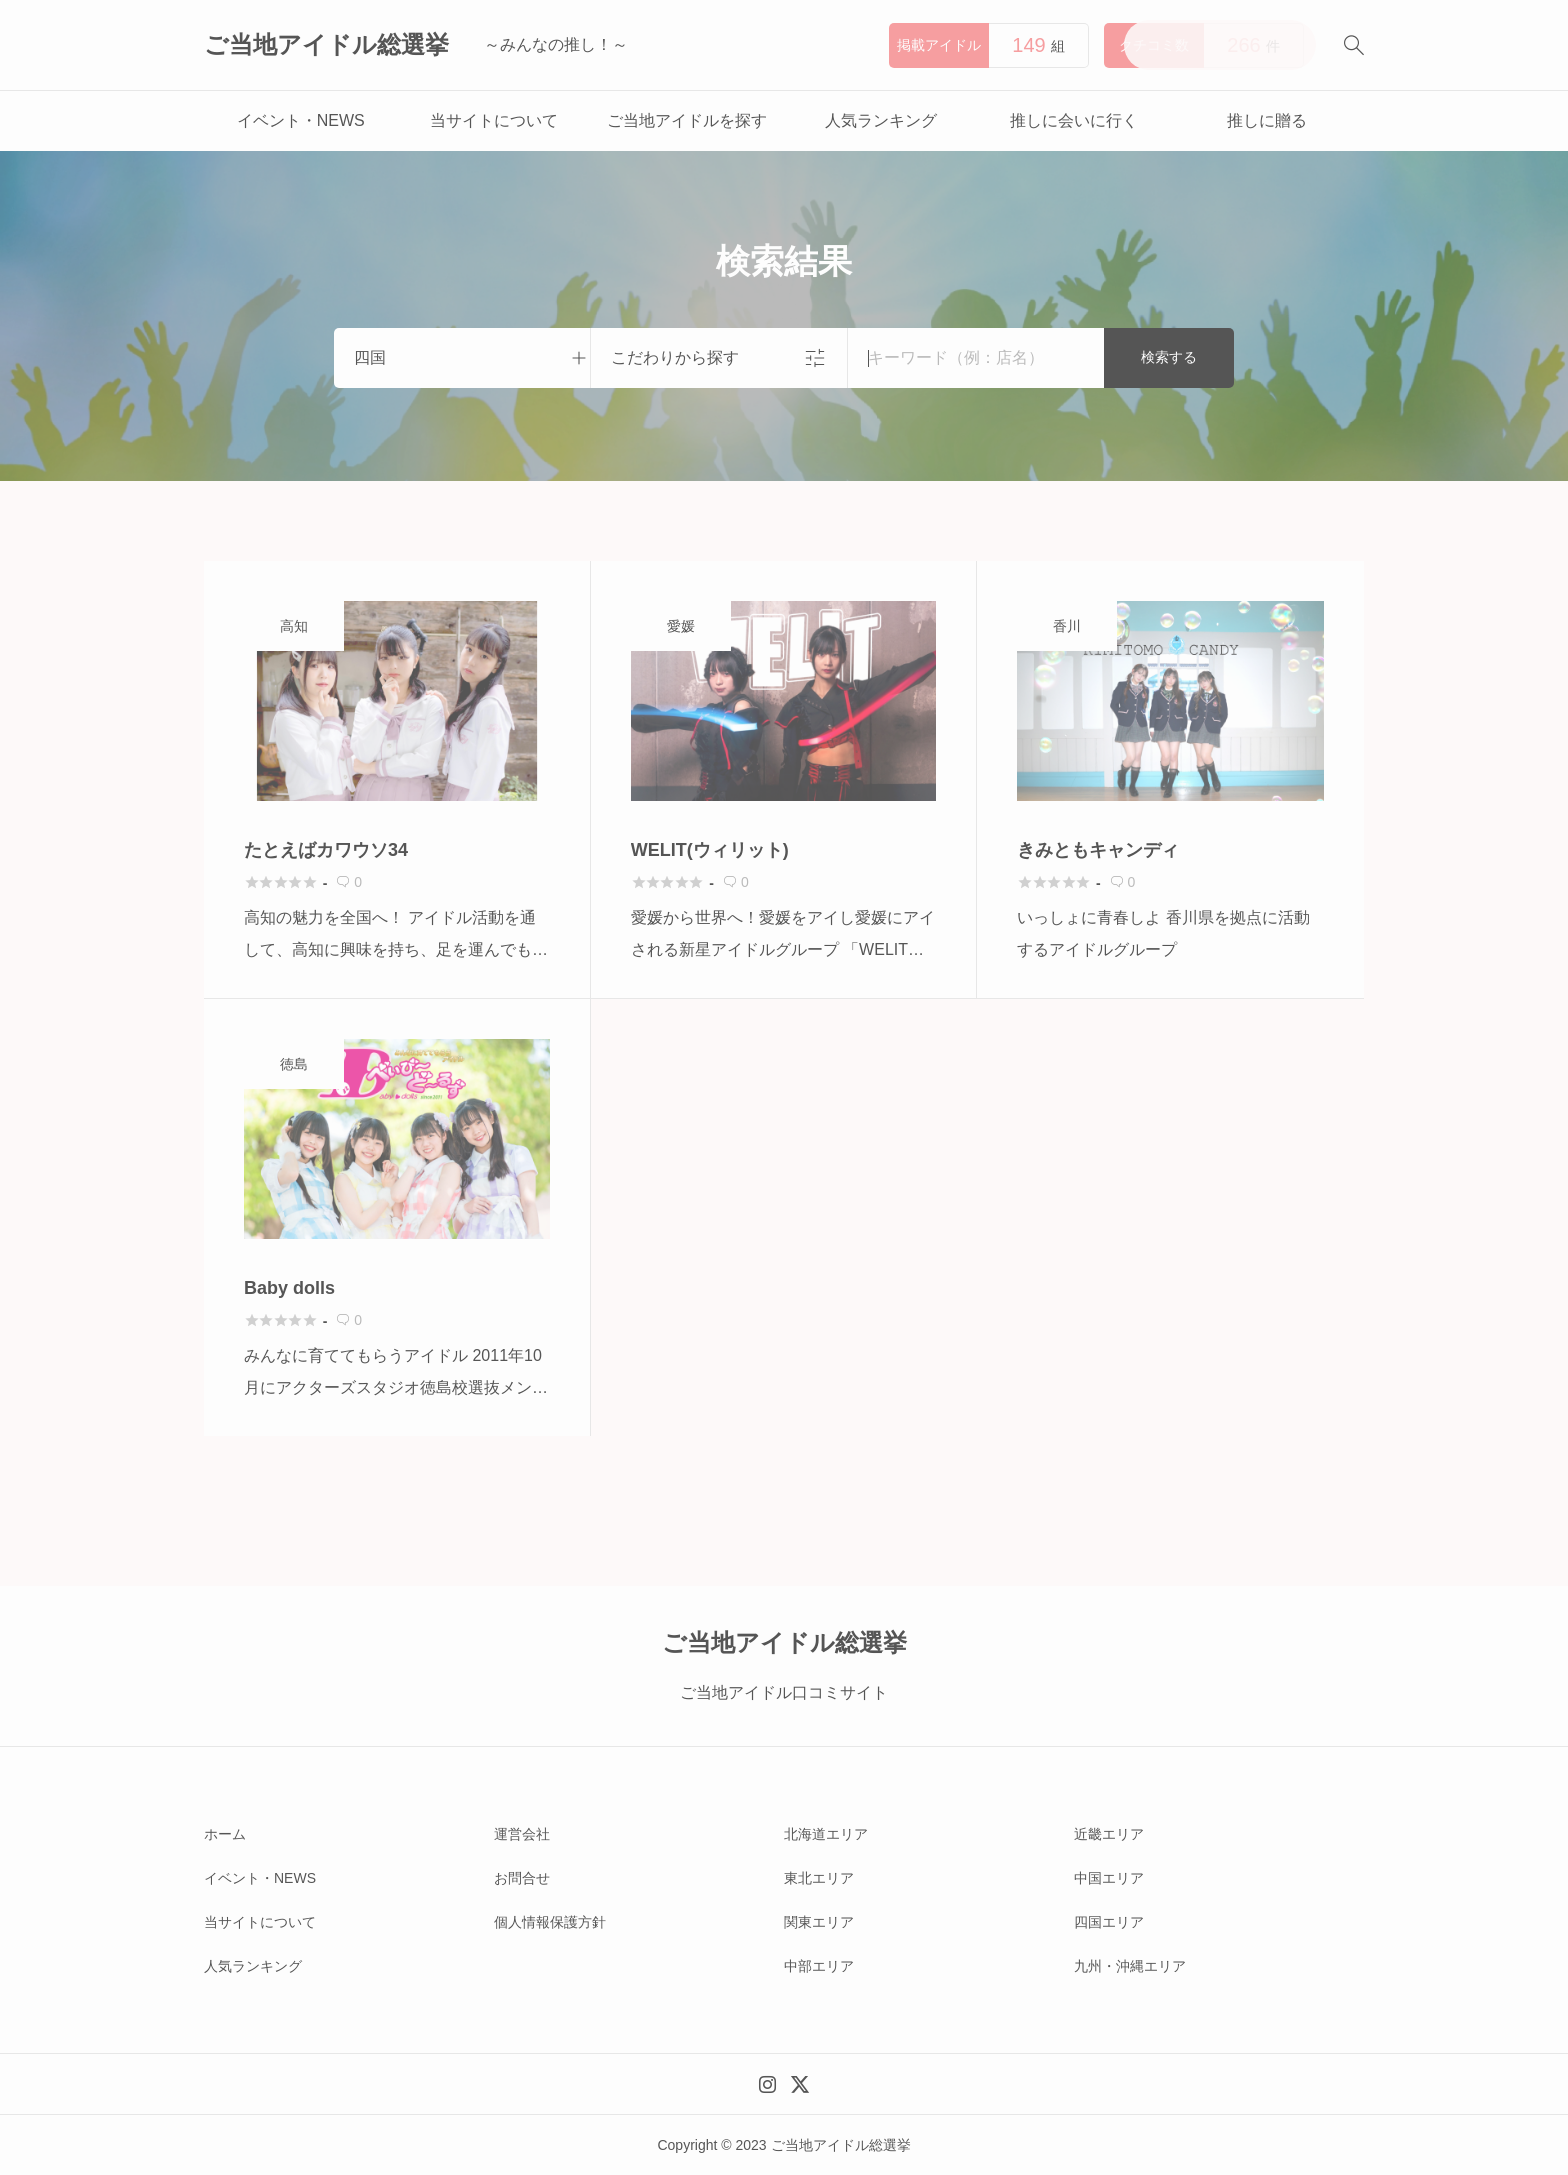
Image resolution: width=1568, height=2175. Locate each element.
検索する (1169, 357)
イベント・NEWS (301, 120)
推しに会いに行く (1074, 120)
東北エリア (819, 1878)
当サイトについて (494, 120)
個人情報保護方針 (550, 1922)
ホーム (225, 1834)
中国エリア (1109, 1878)
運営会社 (522, 1834)
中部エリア (819, 1966)
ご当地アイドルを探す (687, 120)
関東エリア (819, 1922)
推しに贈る (1267, 120)
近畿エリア (1109, 1834)
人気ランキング (881, 120)
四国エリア (1109, 1922)
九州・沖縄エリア (1130, 1966)
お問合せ (522, 1878)
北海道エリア (826, 1834)
